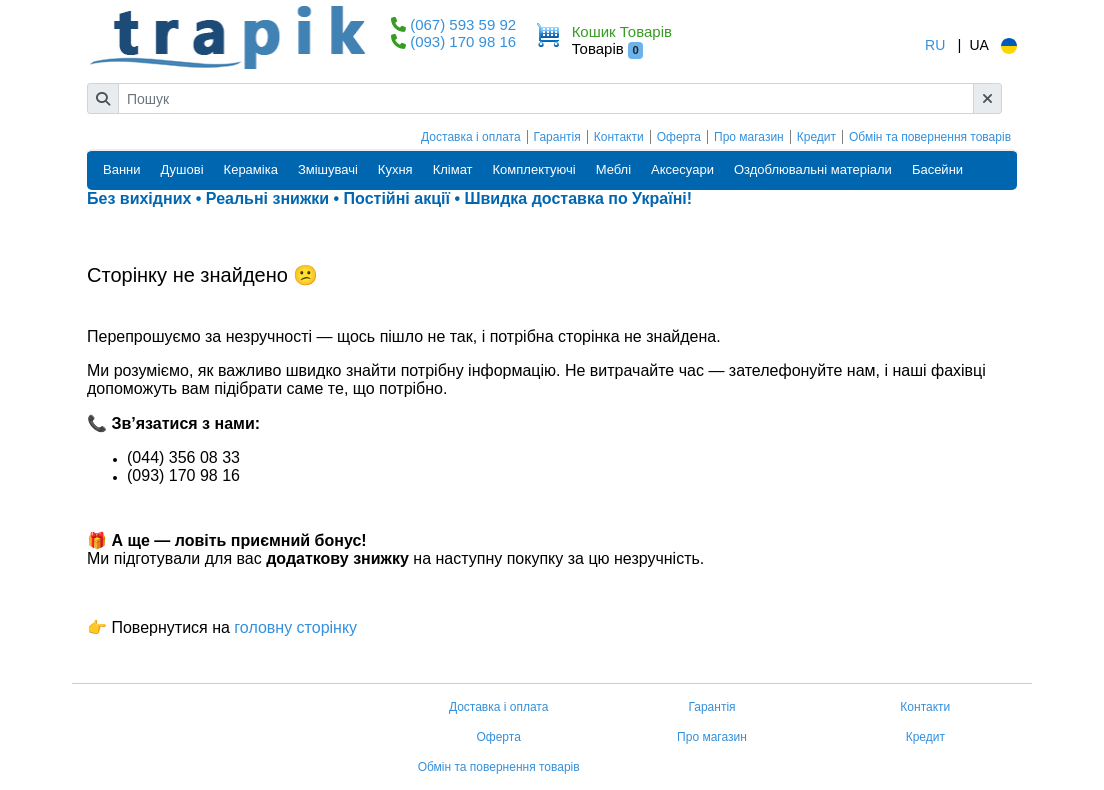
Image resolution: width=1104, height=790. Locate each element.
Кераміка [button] (251, 169)
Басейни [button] (937, 169)
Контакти (619, 137)
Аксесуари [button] (682, 169)
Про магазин (749, 137)
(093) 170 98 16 (463, 41)
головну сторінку (293, 627)
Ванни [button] (122, 169)
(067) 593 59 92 (463, 24)
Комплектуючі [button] (534, 169)
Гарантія (557, 137)
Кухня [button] (395, 169)
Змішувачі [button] (328, 169)
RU (935, 45)
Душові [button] (182, 169)
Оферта (679, 137)
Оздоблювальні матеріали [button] (813, 169)
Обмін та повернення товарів (930, 137)
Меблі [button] (613, 169)
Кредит (816, 137)
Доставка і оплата (471, 137)
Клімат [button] (453, 169)
